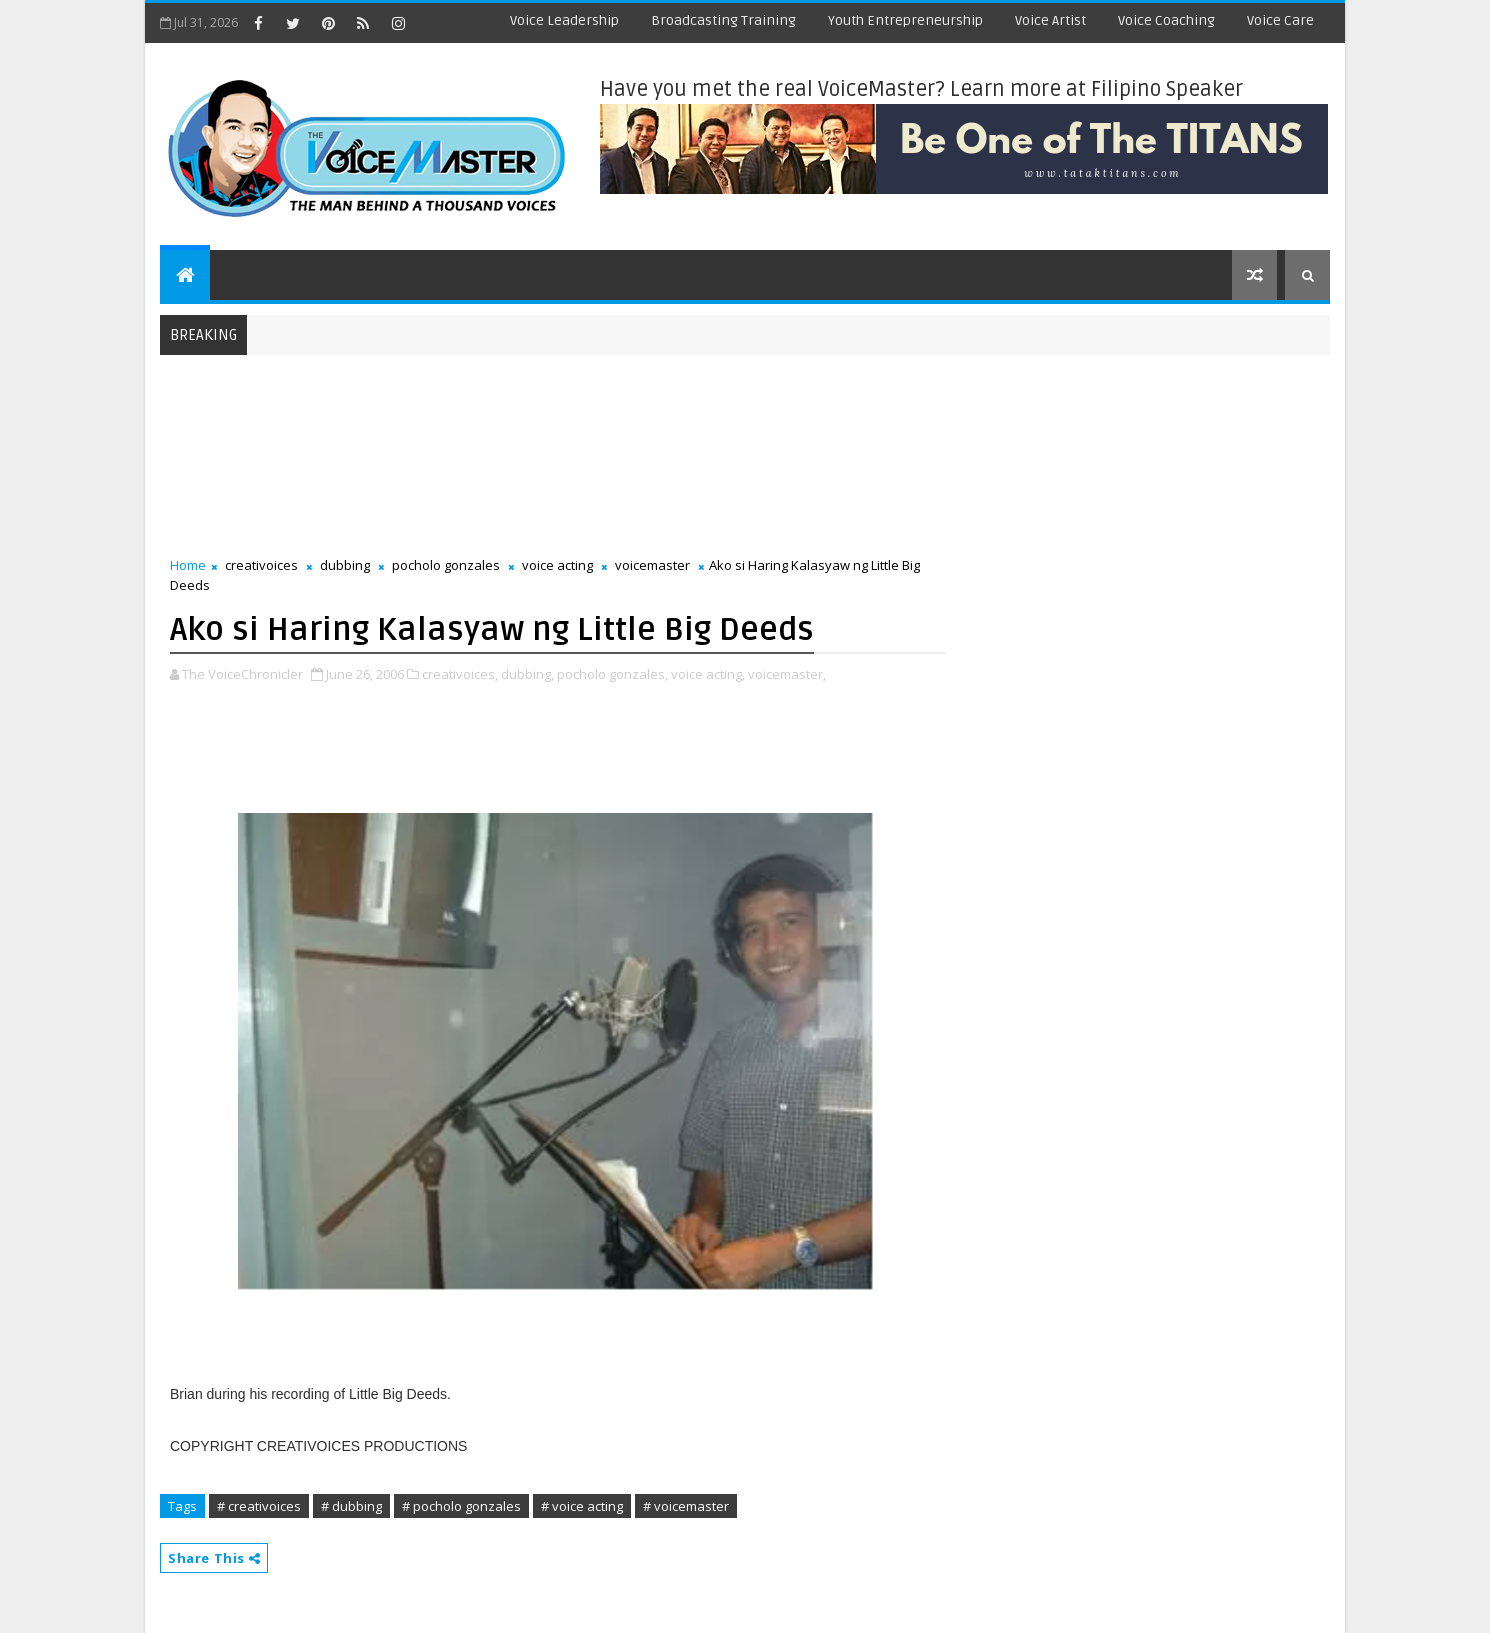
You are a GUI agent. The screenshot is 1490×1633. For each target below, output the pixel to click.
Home (188, 565)
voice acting (557, 565)
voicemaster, (787, 674)
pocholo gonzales (446, 565)
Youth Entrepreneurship (905, 20)
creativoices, (460, 674)
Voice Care (1280, 20)
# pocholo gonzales (461, 1506)
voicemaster (652, 565)
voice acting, (708, 674)
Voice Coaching (1166, 20)
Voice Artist (1050, 20)
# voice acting (582, 1506)
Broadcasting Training (723, 20)
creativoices (261, 565)
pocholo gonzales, (612, 674)
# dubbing (351, 1506)
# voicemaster (686, 1506)
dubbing (345, 565)
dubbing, (527, 674)
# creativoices (259, 1506)
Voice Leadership (564, 20)
